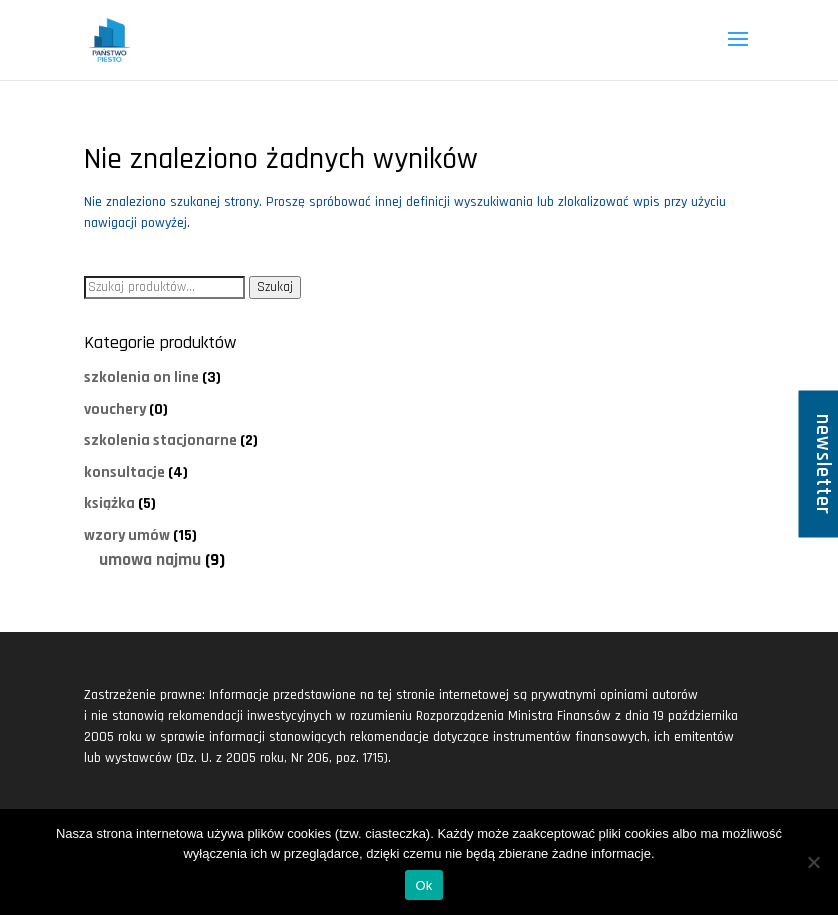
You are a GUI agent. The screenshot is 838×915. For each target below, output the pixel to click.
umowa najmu (150, 560)
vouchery (115, 409)
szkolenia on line (141, 377)
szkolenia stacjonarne (160, 440)
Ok (423, 885)
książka (109, 503)
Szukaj (275, 287)
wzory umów (127, 535)
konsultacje (124, 472)
